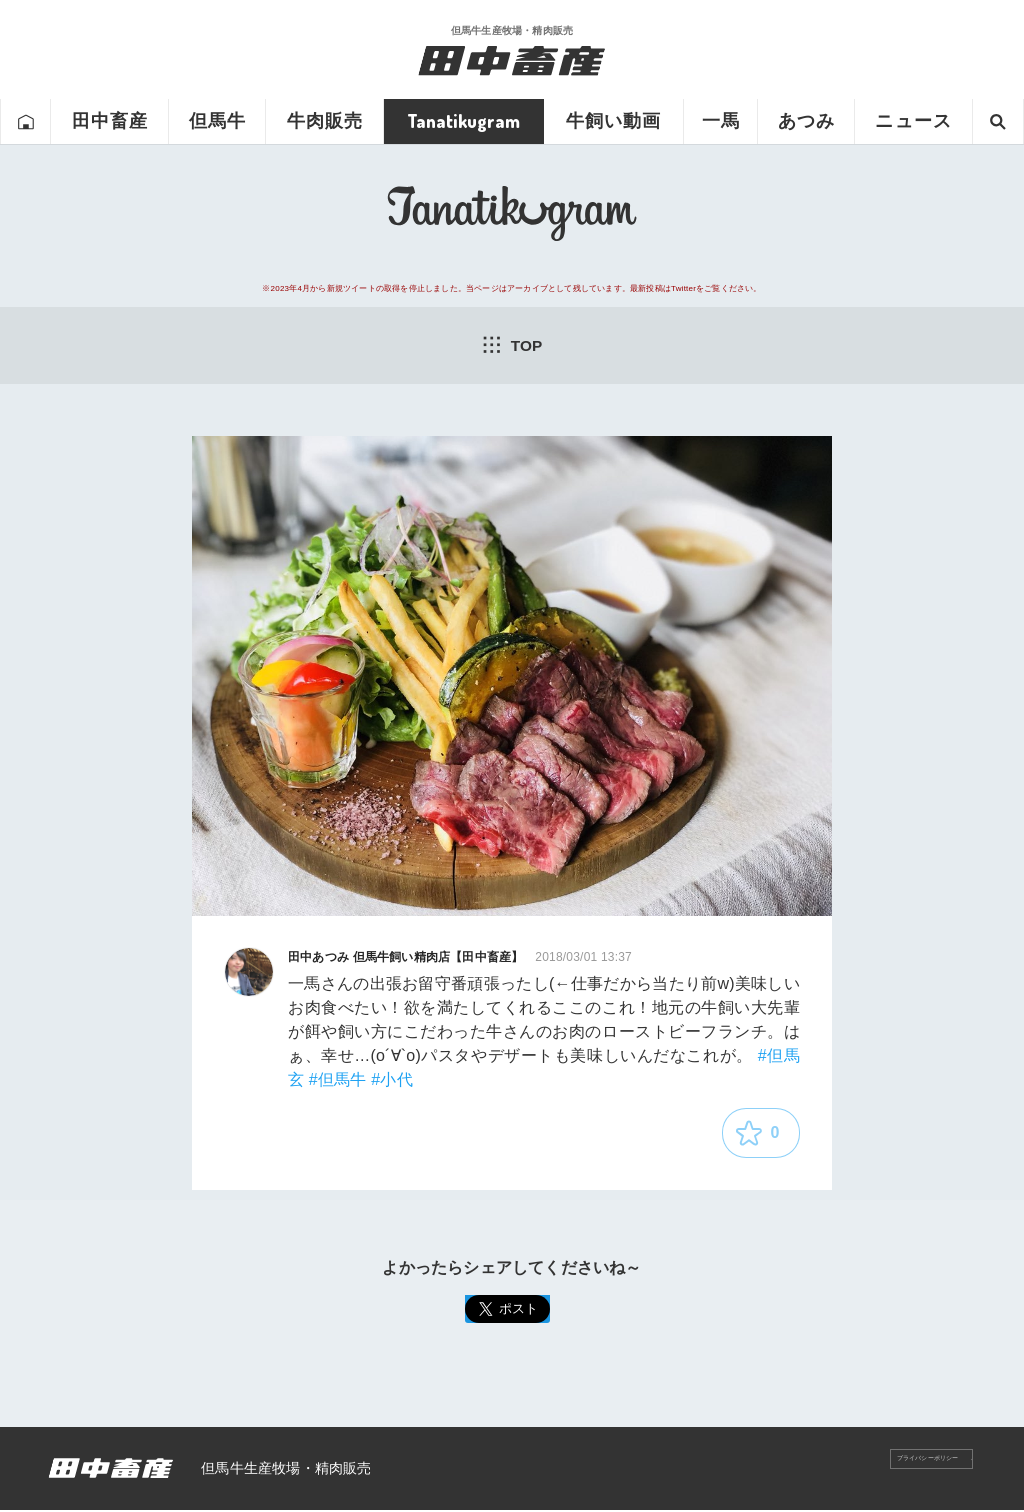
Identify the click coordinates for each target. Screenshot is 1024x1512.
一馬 (721, 121)
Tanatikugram (463, 121)
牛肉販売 (325, 121)
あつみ (806, 121)
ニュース (913, 121)
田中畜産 (110, 121)
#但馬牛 (338, 1080)
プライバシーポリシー (884, 1470)
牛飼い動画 (614, 121)
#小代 (392, 1080)
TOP (512, 344)
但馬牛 (217, 121)
